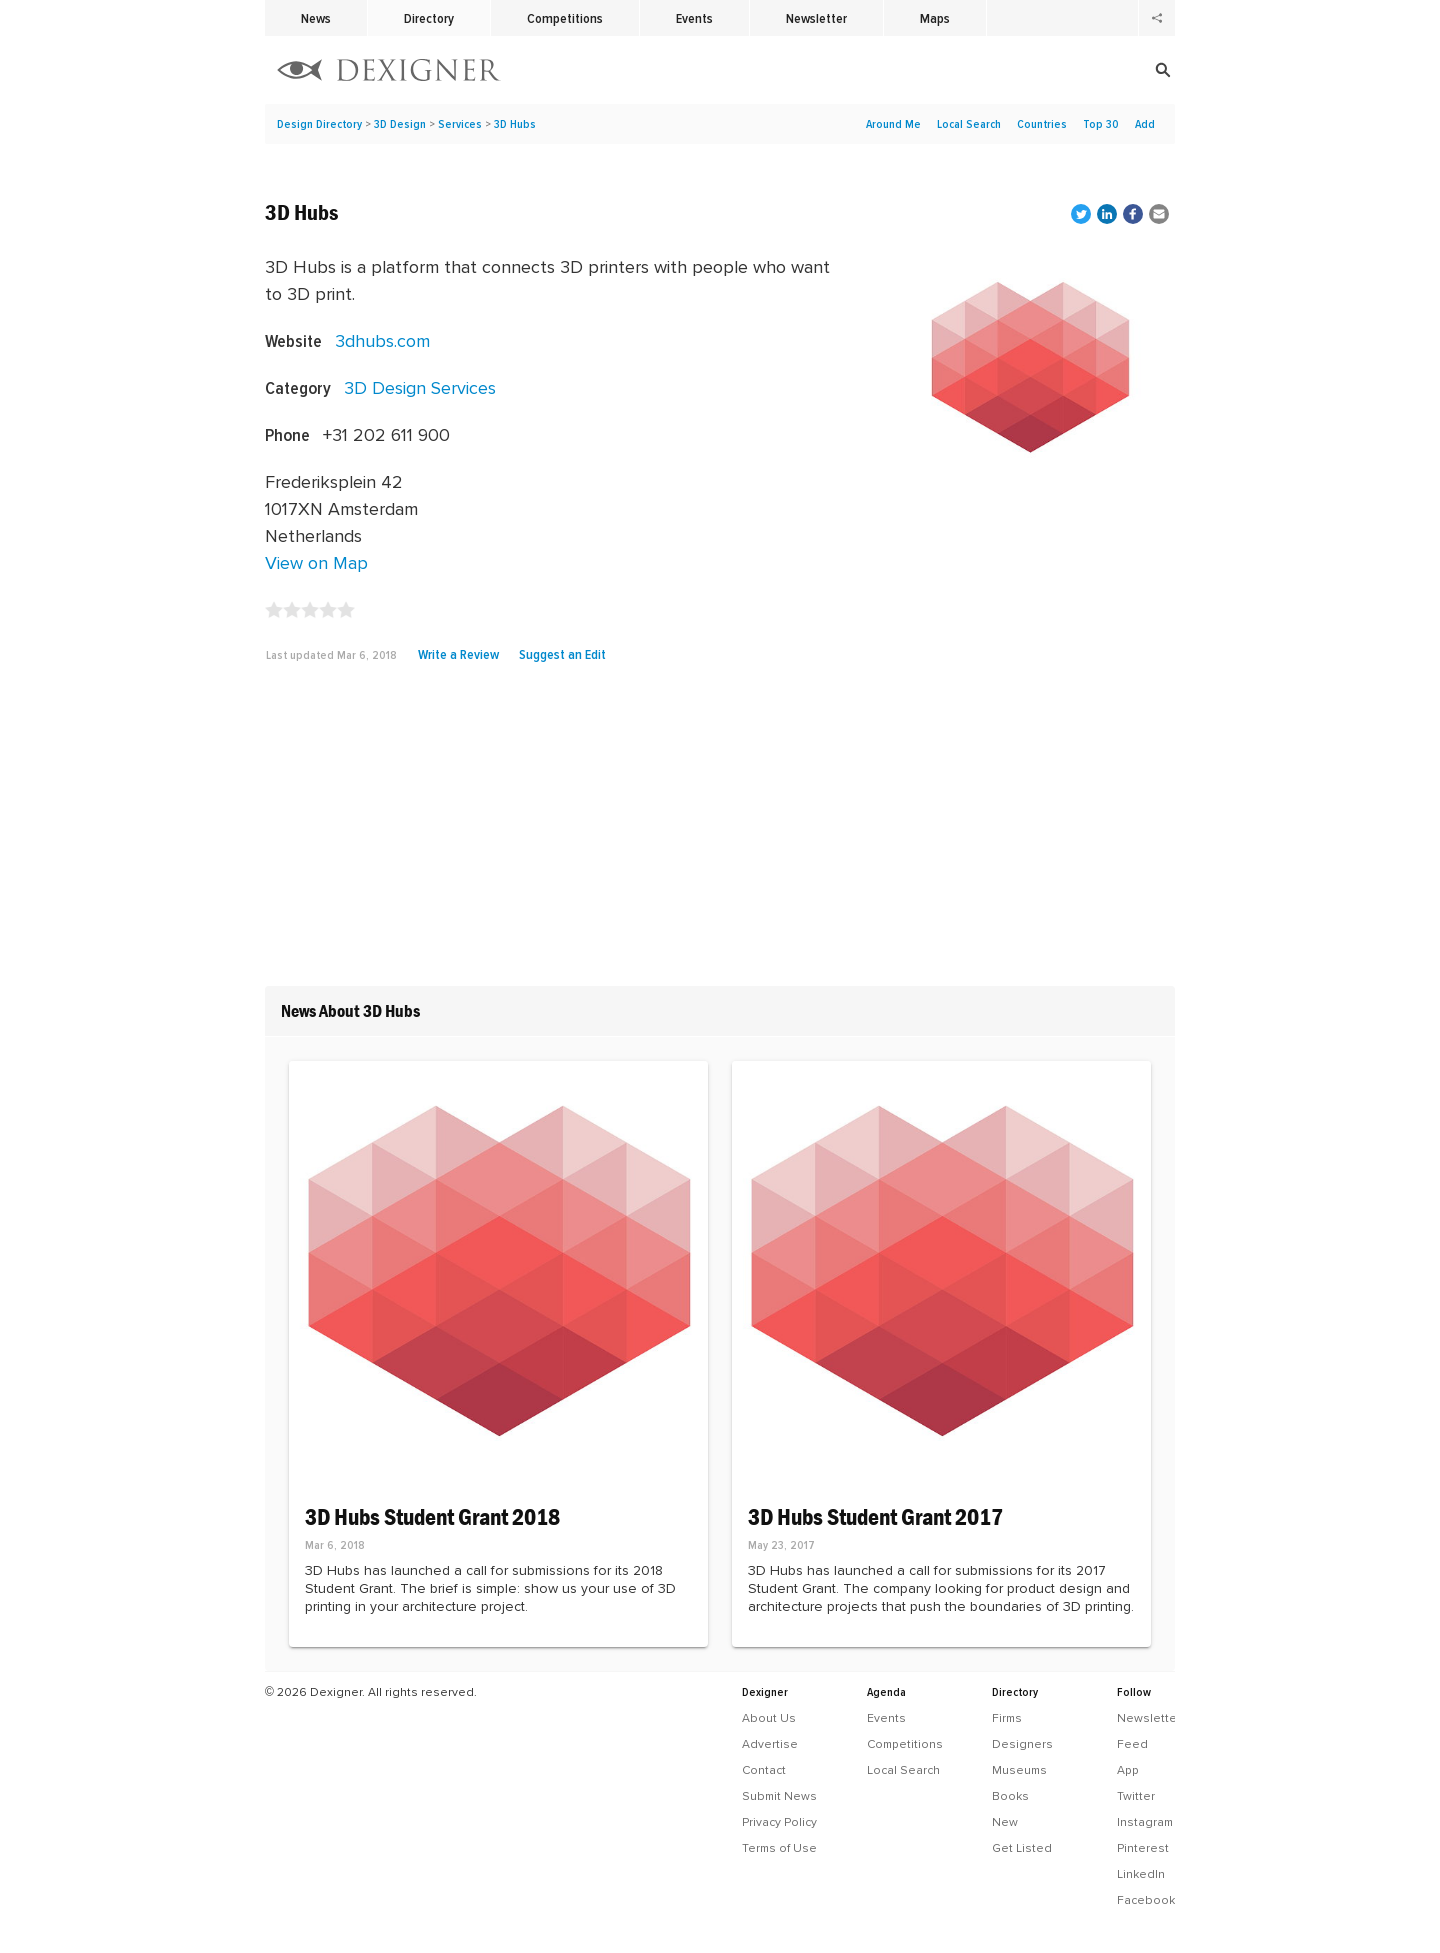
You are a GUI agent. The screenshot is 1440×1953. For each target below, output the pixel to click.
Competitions (565, 18)
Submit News (779, 1796)
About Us (769, 1718)
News (316, 18)
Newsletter (816, 18)
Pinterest (1143, 1848)
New (1005, 1822)
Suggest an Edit (562, 654)
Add (1145, 124)
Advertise (770, 1744)
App (1128, 1770)
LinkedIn (1141, 1874)
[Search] (1039, 70)
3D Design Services (420, 387)
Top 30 (1101, 124)
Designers (1022, 1744)
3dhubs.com (382, 340)
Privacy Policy (779, 1822)
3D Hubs (515, 124)
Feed (1132, 1744)
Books (1010, 1796)
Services (460, 124)
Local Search (969, 124)
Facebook (1146, 1900)
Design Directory (319, 124)
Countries (1042, 124)
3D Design (400, 124)
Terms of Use (779, 1848)
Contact (764, 1770)
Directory (429, 18)
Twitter (1136, 1796)
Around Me (893, 124)
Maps (935, 18)
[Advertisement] (720, 832)
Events (694, 18)
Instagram (1145, 1822)
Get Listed (1022, 1848)
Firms (1007, 1718)
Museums (1019, 1770)
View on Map (316, 562)
